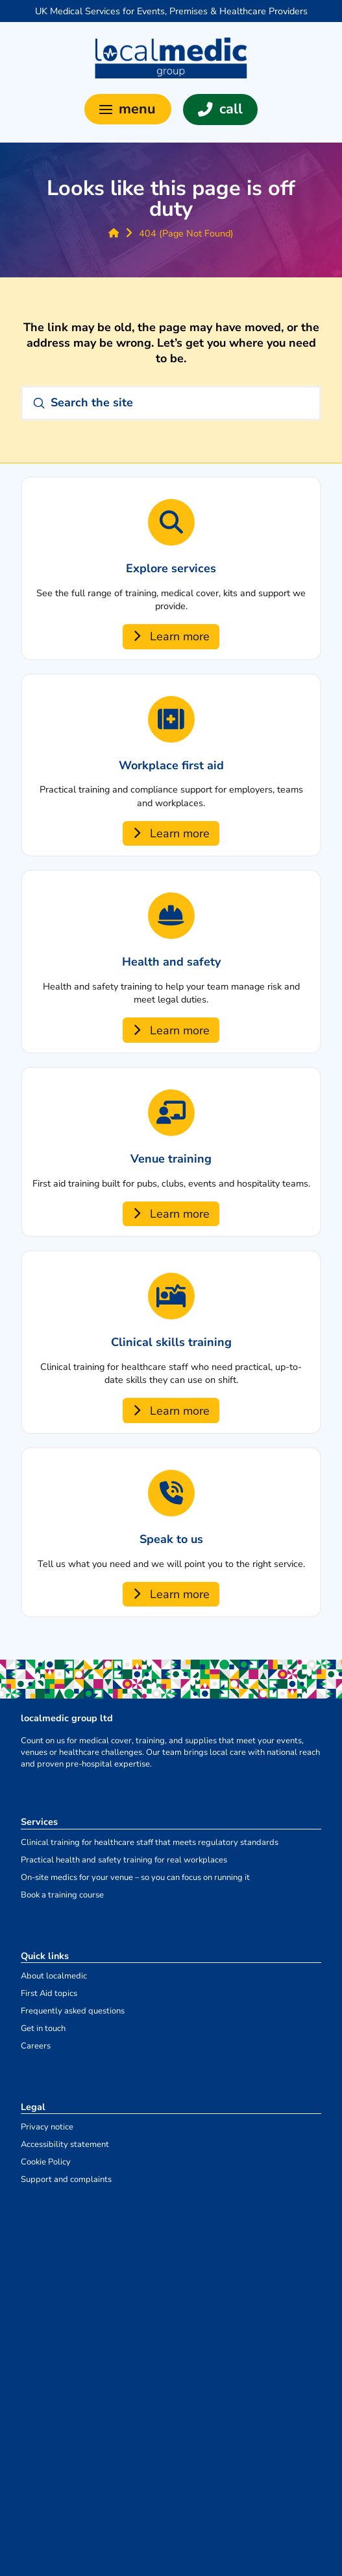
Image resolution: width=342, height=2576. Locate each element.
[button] (127, 109)
